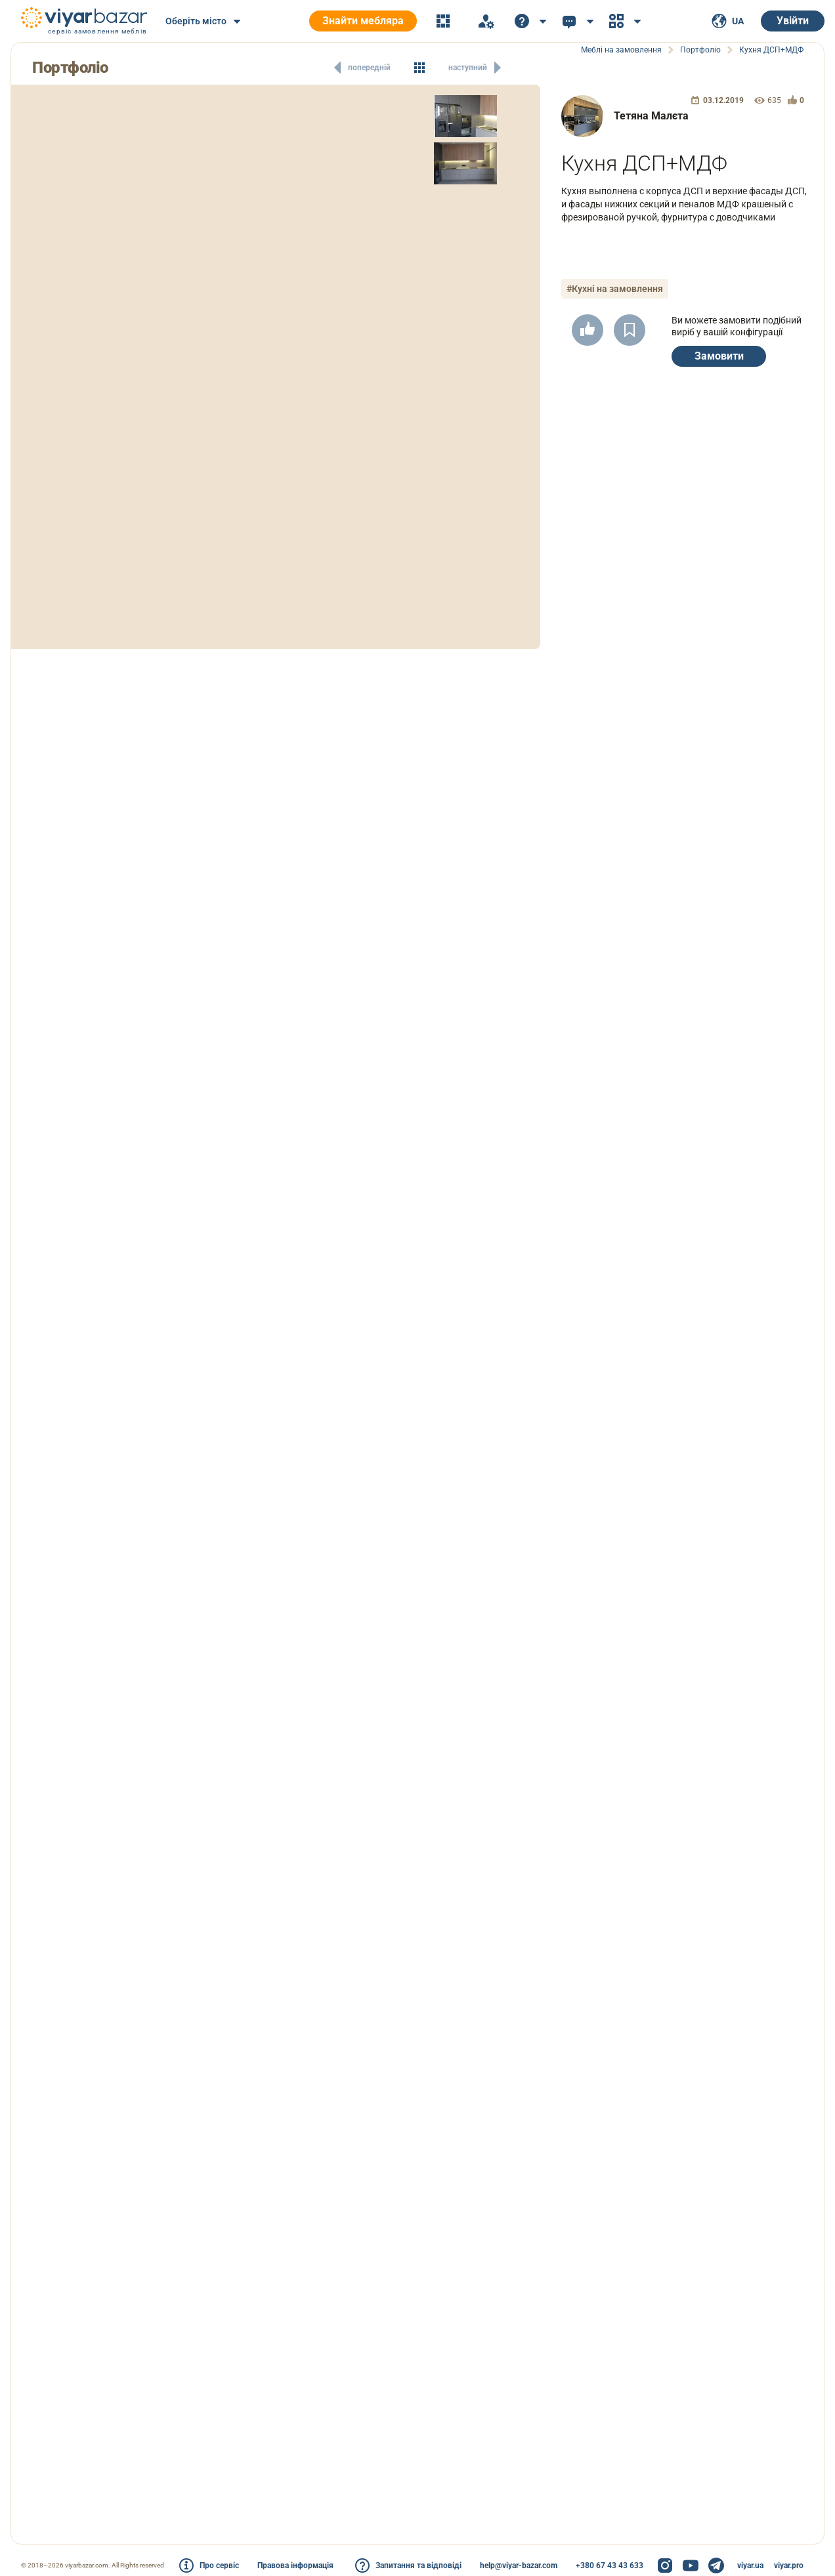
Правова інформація (295, 2565)
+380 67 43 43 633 (609, 2565)
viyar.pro (788, 2565)
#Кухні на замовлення (615, 288)
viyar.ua (750, 2565)
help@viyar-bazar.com (518, 2565)
